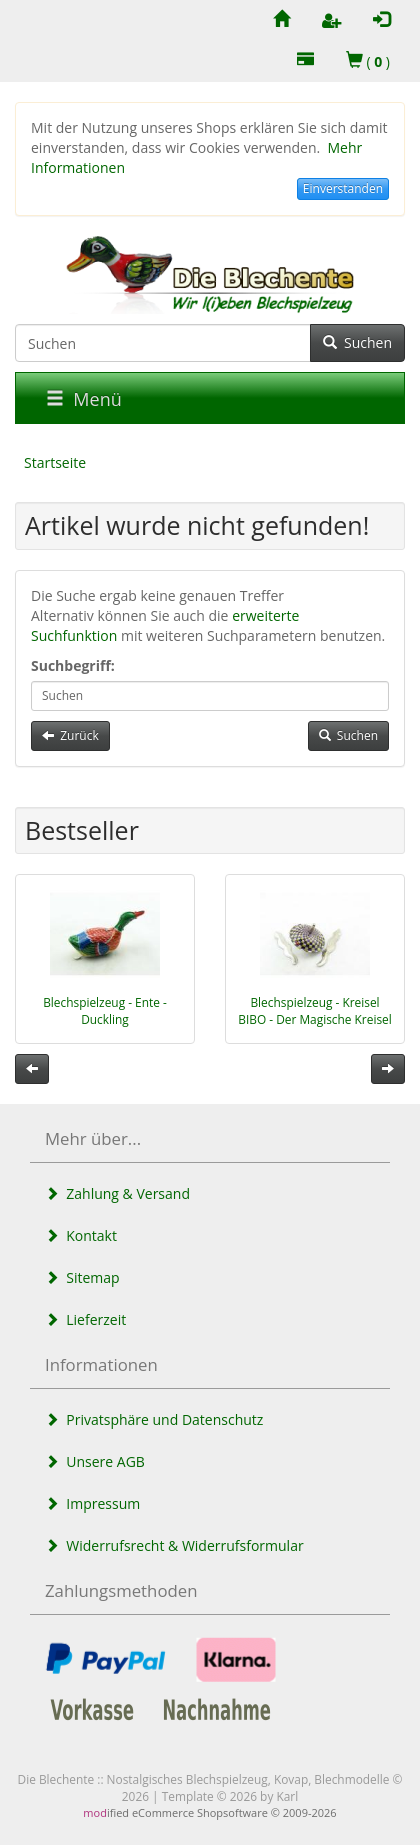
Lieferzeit (85, 1319)
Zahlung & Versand (117, 1193)
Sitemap (82, 1277)
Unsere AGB (95, 1461)
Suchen (357, 342)
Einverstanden (343, 188)
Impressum (92, 1503)
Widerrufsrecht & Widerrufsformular (174, 1545)
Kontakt (81, 1235)
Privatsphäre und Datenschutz (154, 1419)
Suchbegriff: (73, 665)
